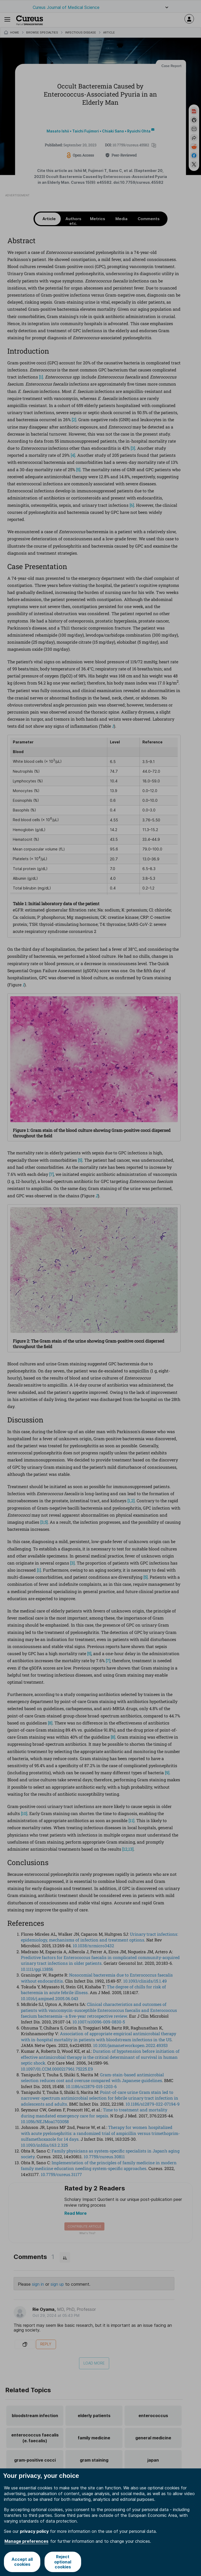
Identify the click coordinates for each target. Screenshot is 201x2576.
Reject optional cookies (62, 2561)
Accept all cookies (22, 2562)
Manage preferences (26, 2541)
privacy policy (34, 2531)
